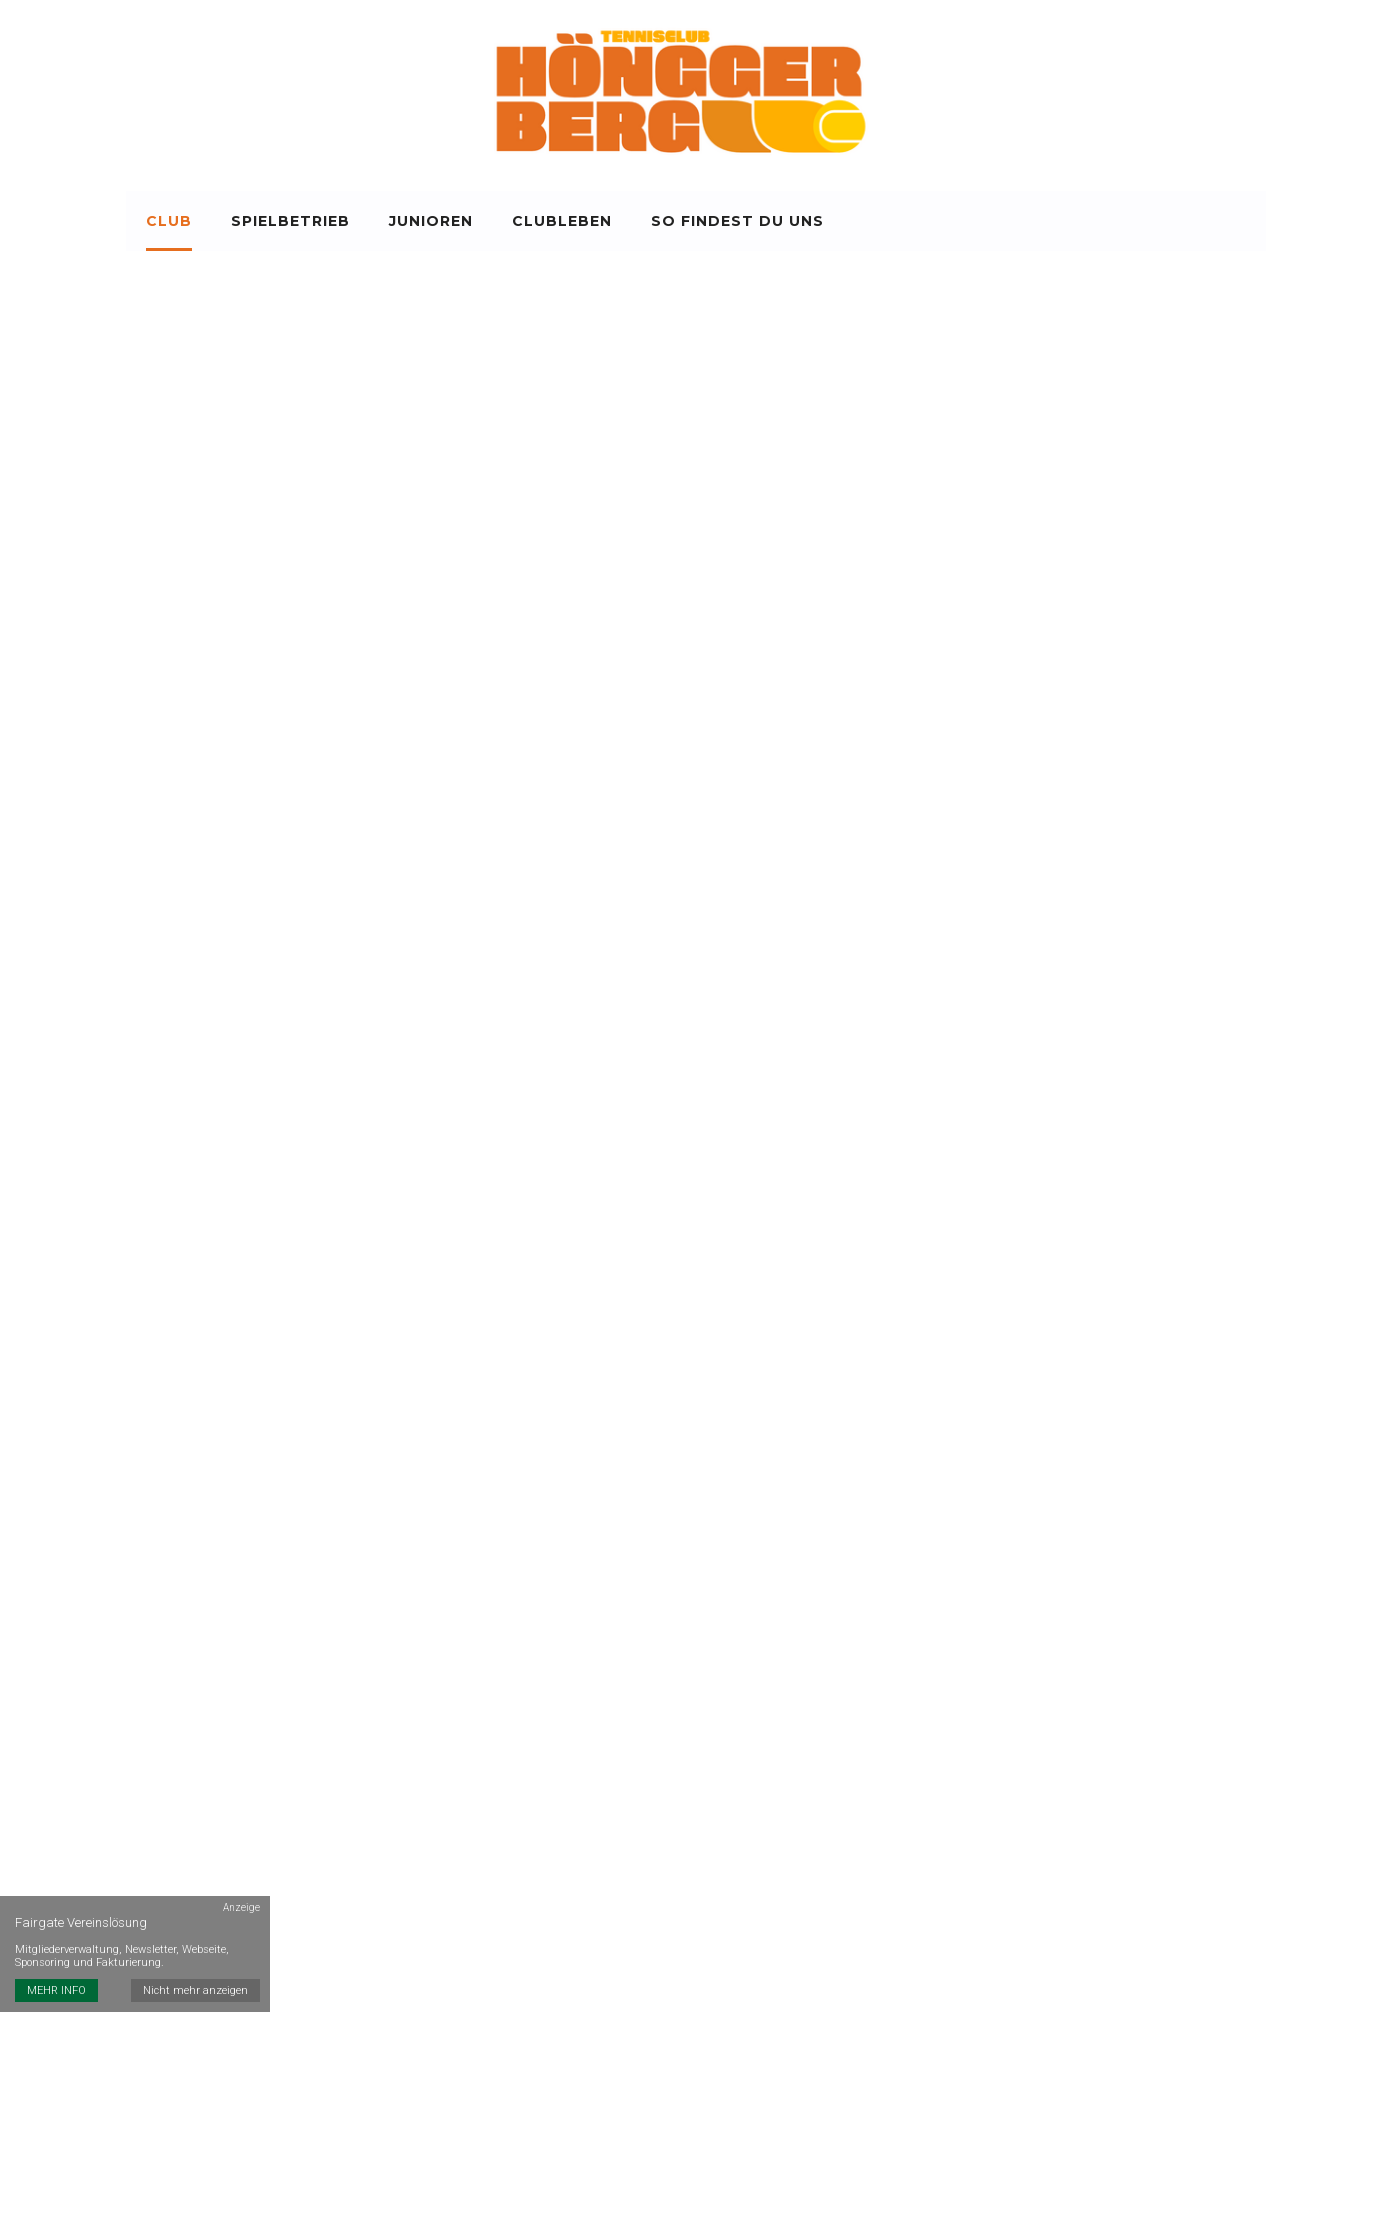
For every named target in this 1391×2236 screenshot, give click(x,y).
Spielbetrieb (290, 221)
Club (169, 221)
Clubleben (562, 221)
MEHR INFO (56, 1990)
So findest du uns (737, 221)
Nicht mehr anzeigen (195, 1990)
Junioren (431, 221)
